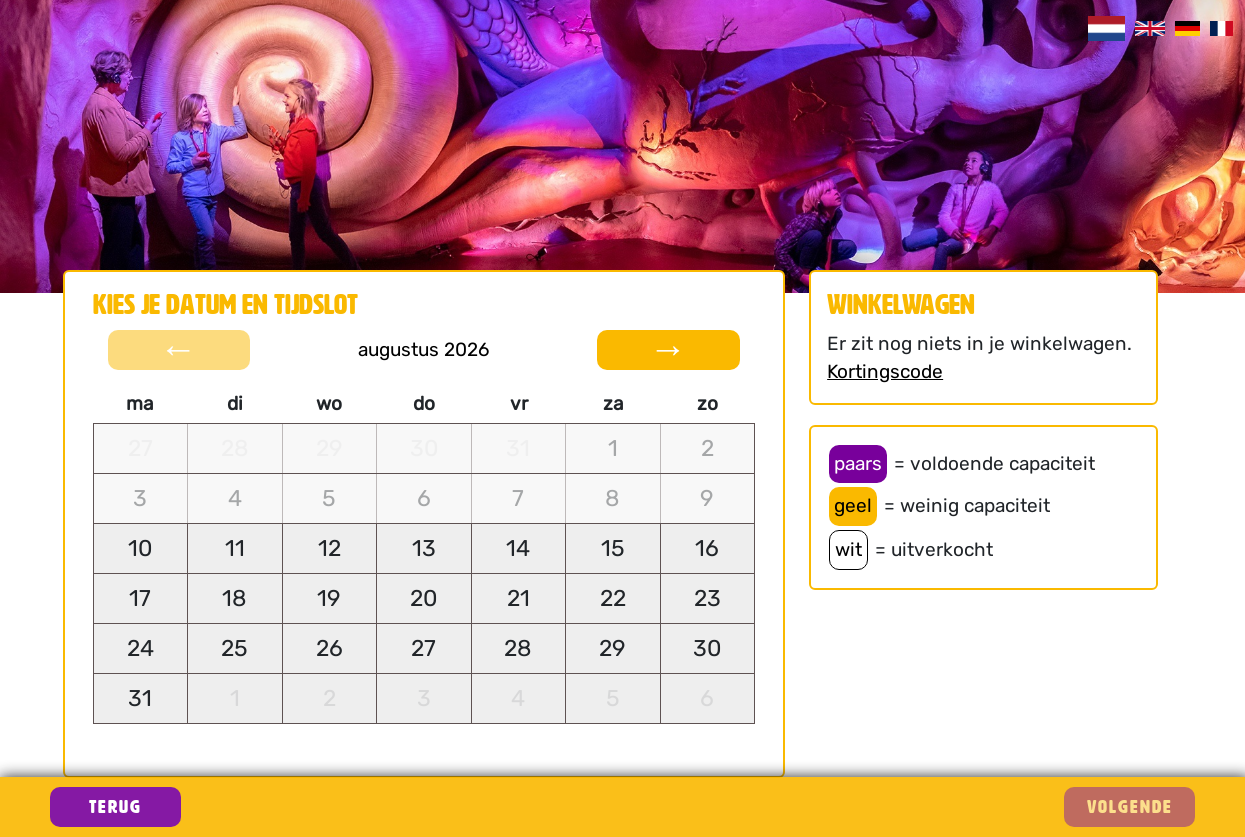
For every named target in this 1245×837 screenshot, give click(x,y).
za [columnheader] (613, 403)
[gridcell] (141, 448)
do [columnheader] (424, 403)
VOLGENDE (1130, 806)
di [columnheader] (235, 403)
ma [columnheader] (139, 403)
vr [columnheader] (519, 403)
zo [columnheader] (707, 403)
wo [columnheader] (329, 403)
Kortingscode (885, 371)
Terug (115, 806)
